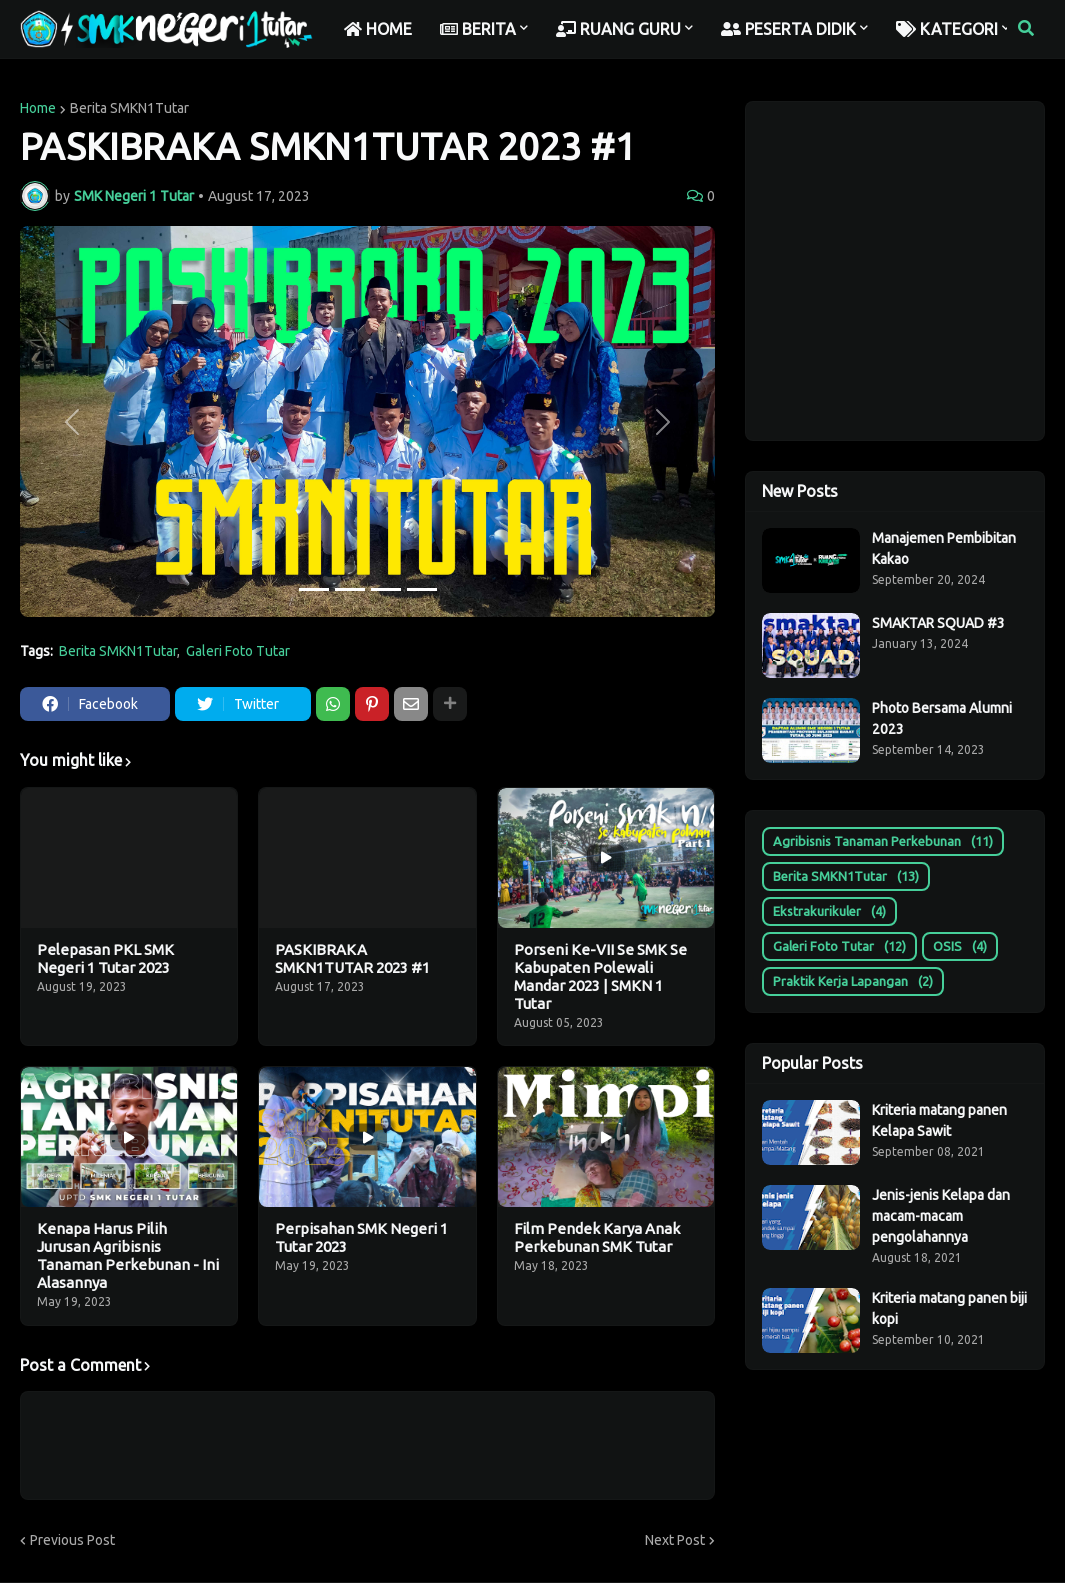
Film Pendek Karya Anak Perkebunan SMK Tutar (597, 1237)
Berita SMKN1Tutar (129, 108)
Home (38, 108)
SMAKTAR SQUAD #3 (938, 623)
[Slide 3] (386, 589)
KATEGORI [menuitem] (947, 29)
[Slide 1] (314, 589)
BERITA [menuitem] (478, 29)
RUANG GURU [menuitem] (618, 29)
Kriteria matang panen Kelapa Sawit (939, 1120)
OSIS (960, 946)
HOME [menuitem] (378, 29)
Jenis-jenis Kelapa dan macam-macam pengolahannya (941, 1216)
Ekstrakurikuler (829, 911)
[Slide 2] (350, 589)
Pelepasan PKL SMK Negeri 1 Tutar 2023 (105, 958)
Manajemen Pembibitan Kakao (944, 548)
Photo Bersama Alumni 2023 (942, 718)
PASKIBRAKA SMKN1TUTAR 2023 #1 (352, 958)
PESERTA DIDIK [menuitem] (788, 29)
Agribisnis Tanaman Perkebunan (883, 841)
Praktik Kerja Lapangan (853, 981)
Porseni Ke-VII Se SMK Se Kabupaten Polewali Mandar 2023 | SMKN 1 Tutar (600, 976)
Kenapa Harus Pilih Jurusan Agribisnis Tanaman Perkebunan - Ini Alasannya (128, 1255)
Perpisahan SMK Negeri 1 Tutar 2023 (361, 1237)
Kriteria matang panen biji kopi (949, 1308)
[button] (1026, 29)
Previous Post (72, 1540)
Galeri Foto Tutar (238, 651)
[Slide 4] (422, 589)
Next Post (675, 1540)
